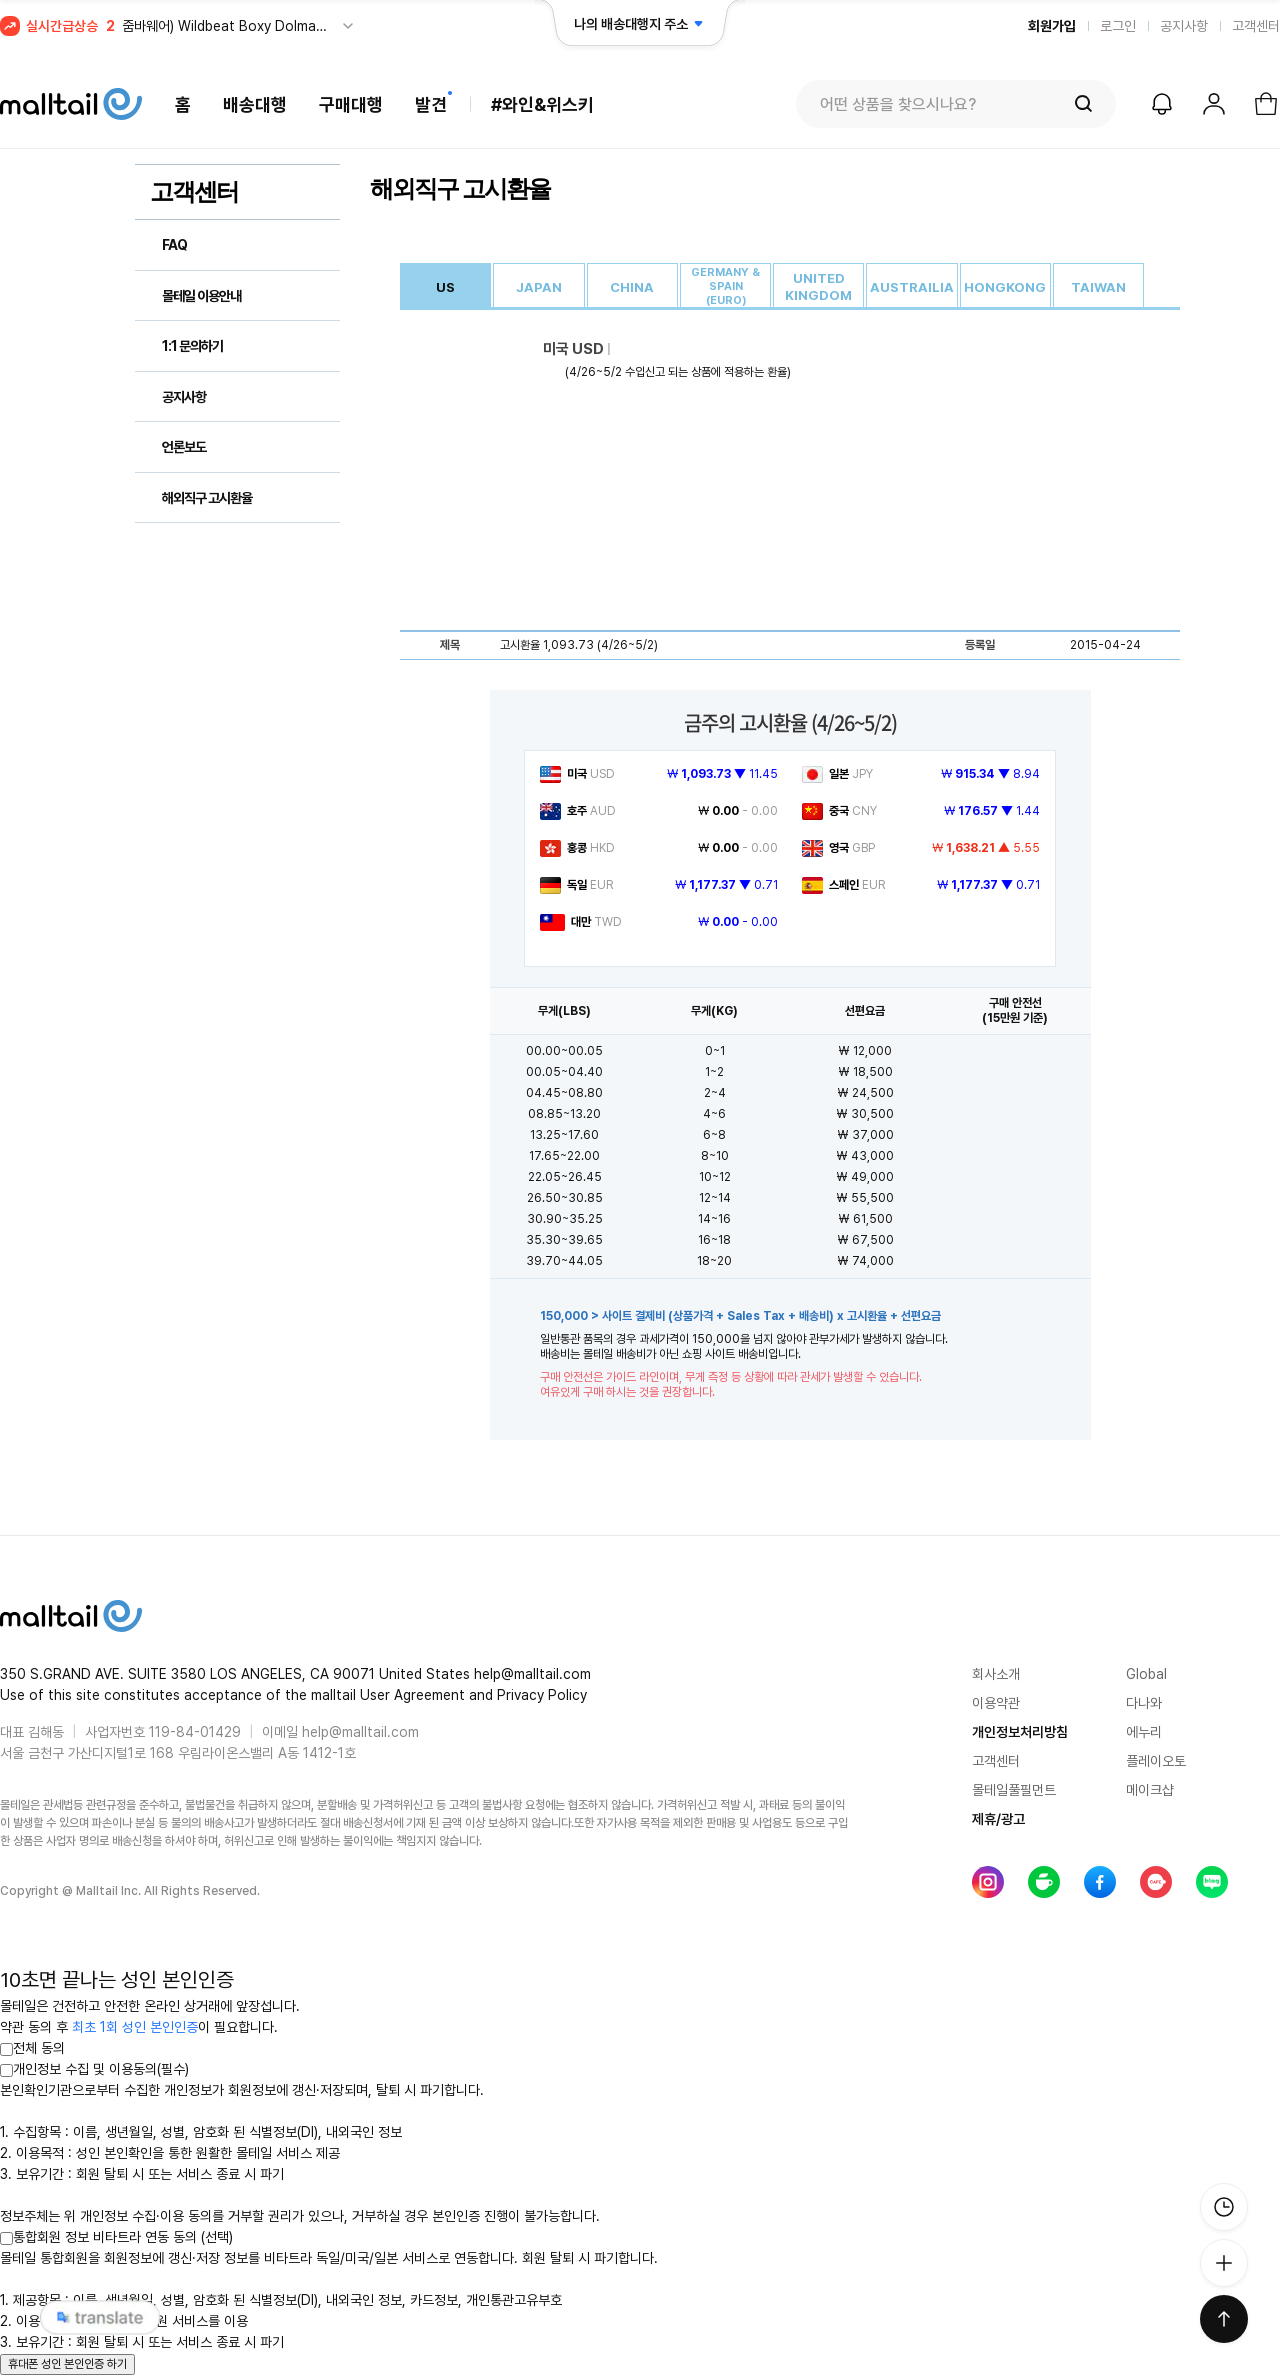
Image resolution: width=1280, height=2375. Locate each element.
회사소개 (996, 1674)
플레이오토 (1156, 1761)
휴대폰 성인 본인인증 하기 (67, 2364)
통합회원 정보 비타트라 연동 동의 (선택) (116, 2237)
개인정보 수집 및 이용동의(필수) (94, 2069)
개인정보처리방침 (1020, 1732)
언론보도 (184, 447)
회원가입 (1052, 26)
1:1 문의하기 (192, 346)
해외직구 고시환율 (207, 498)
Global (1146, 1674)
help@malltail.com (360, 1732)
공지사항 (1184, 26)
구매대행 (351, 104)
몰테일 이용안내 (201, 296)
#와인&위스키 (542, 104)
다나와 (1144, 1703)
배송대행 (255, 104)
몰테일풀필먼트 (1014, 1790)
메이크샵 (1150, 1790)
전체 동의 (32, 2048)
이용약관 (996, 1703)
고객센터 (1256, 26)
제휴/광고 (998, 1819)
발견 (431, 104)
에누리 (1144, 1732)
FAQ (174, 245)
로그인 (1118, 26)
